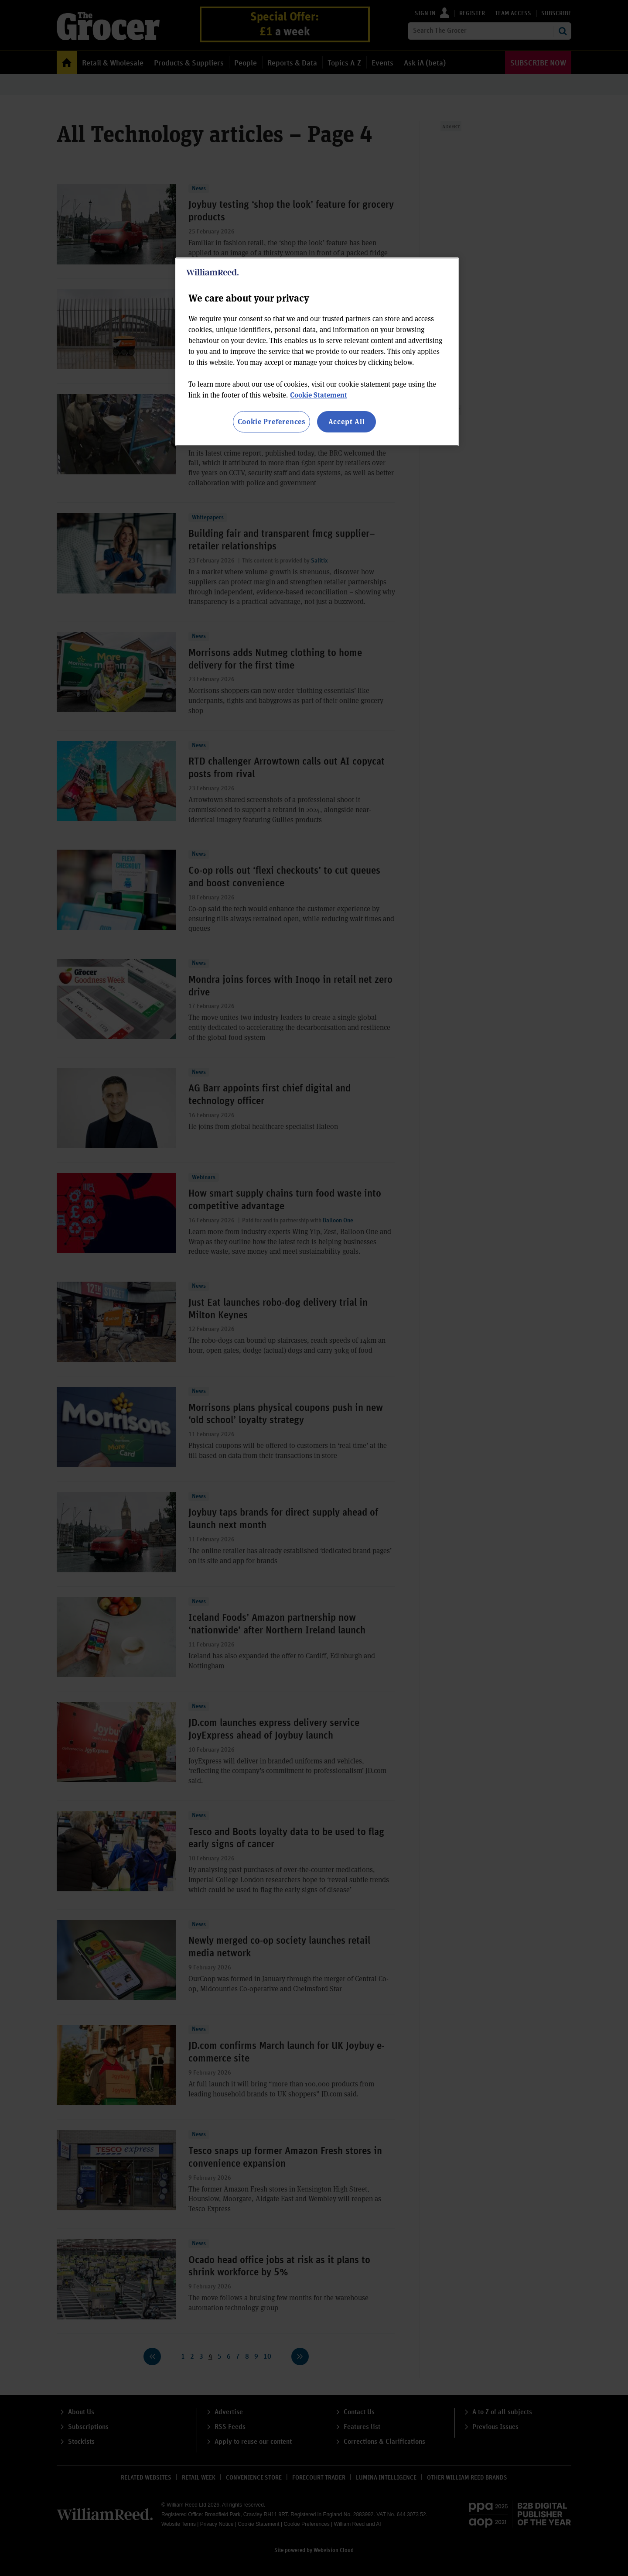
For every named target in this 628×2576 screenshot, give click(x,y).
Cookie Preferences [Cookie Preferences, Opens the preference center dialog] (271, 421)
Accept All (346, 421)
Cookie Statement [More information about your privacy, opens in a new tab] (318, 395)
